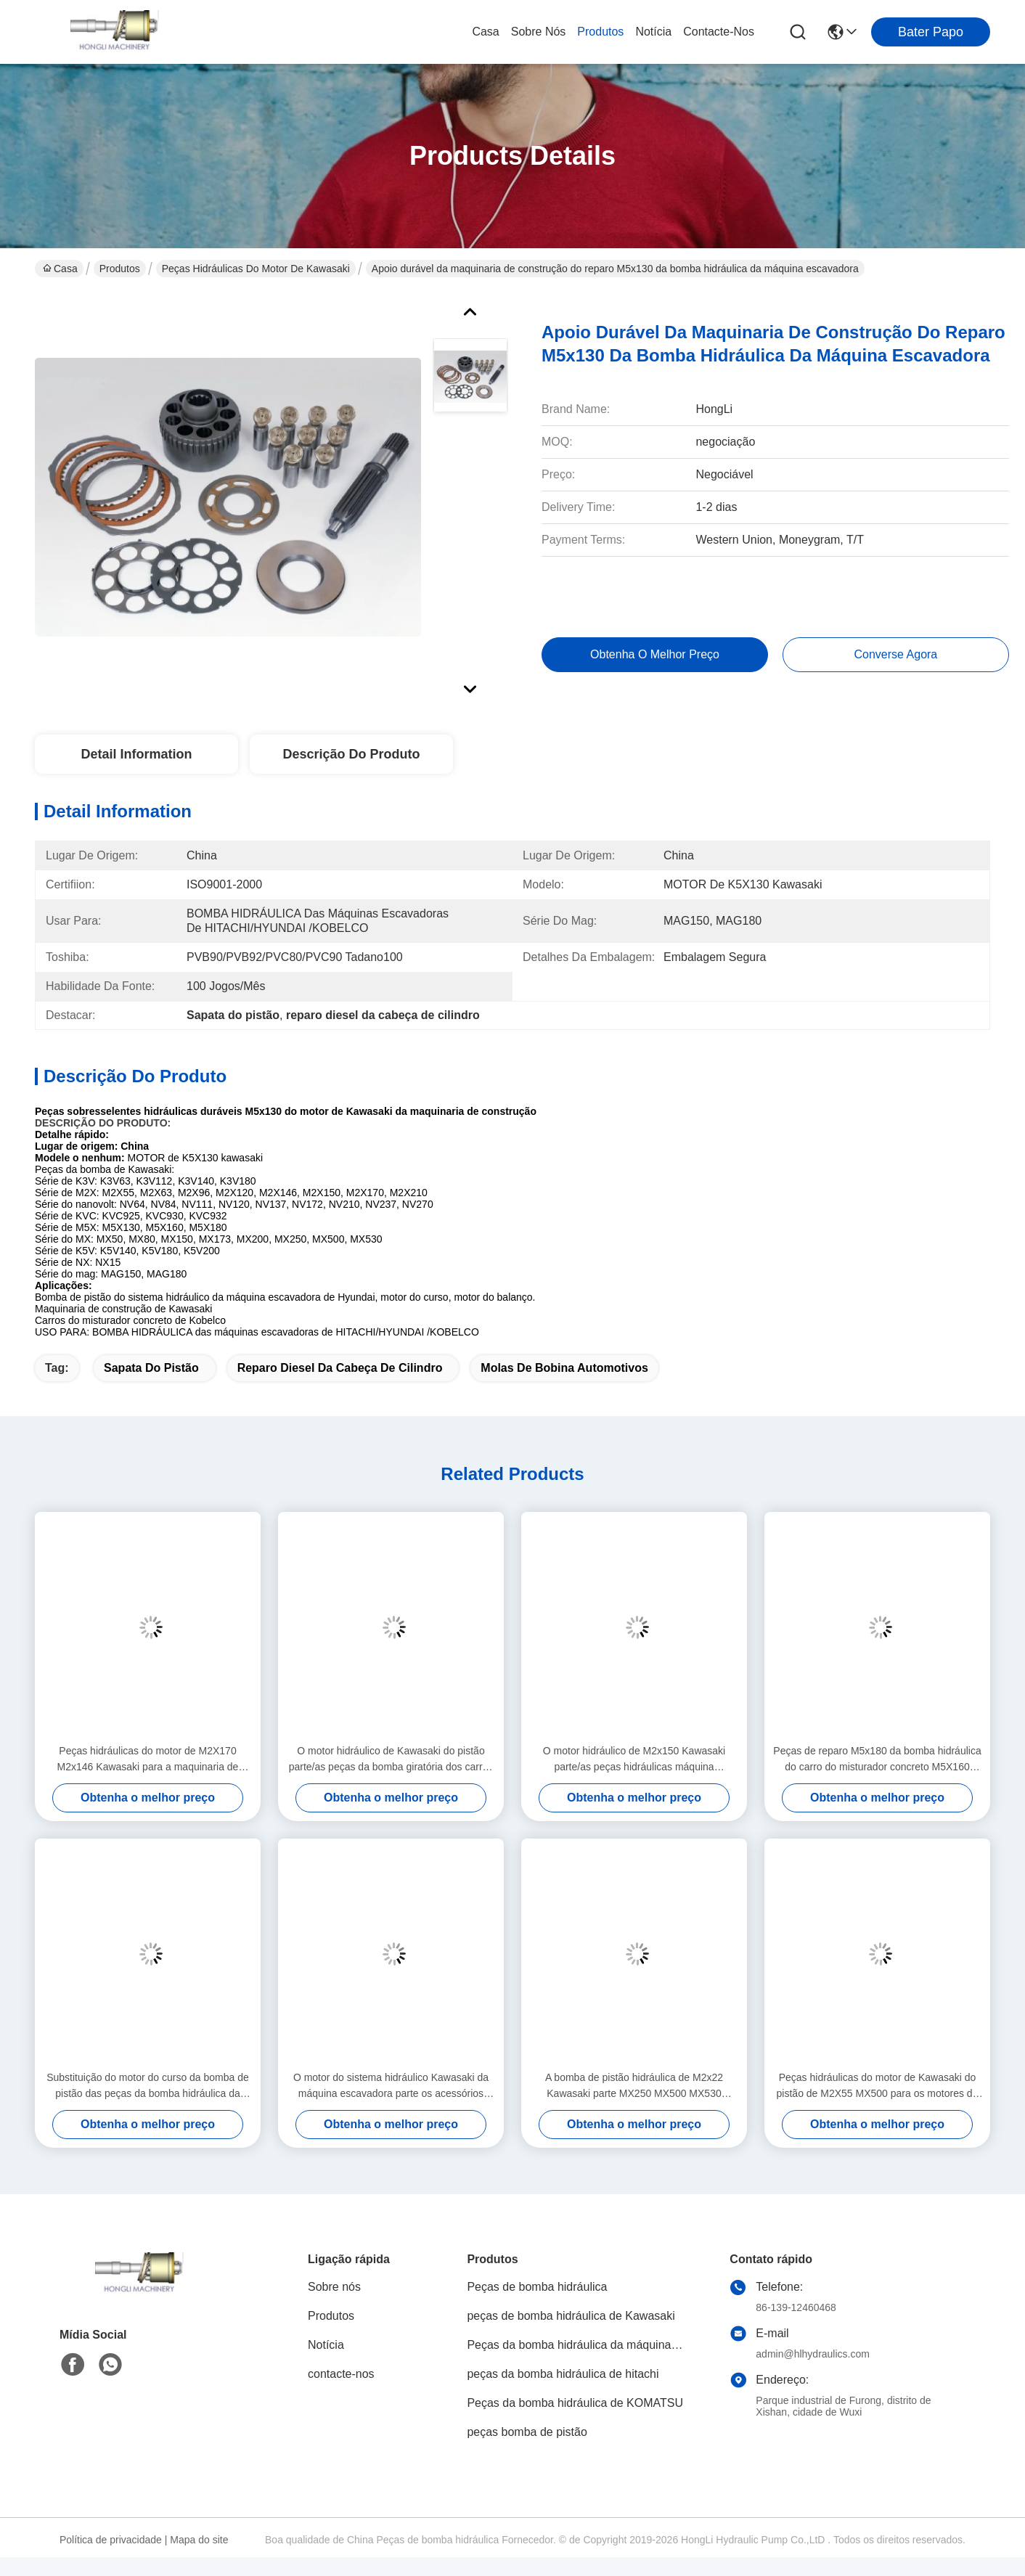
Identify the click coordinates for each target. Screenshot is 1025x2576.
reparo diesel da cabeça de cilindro (340, 1368)
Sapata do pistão (151, 1368)
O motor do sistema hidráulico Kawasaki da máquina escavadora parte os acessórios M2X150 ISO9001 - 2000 (391, 2086)
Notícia (653, 31)
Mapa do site (199, 2540)
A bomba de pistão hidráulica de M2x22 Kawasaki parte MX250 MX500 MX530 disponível (634, 2086)
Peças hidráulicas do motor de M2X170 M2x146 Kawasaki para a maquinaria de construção (148, 1760)
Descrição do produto (351, 754)
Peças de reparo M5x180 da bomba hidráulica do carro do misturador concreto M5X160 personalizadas (877, 1760)
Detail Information (136, 754)
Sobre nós (538, 31)
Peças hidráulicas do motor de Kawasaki (256, 268)
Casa (485, 31)
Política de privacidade (111, 2540)
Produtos (600, 31)
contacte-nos (718, 31)
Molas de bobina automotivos (564, 1368)
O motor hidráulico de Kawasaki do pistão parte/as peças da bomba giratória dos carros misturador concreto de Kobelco (391, 1760)
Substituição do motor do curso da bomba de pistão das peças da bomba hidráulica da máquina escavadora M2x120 (147, 2086)
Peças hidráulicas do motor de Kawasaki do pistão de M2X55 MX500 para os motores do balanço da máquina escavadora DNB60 (878, 2086)
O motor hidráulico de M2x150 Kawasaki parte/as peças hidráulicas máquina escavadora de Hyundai (634, 1760)
